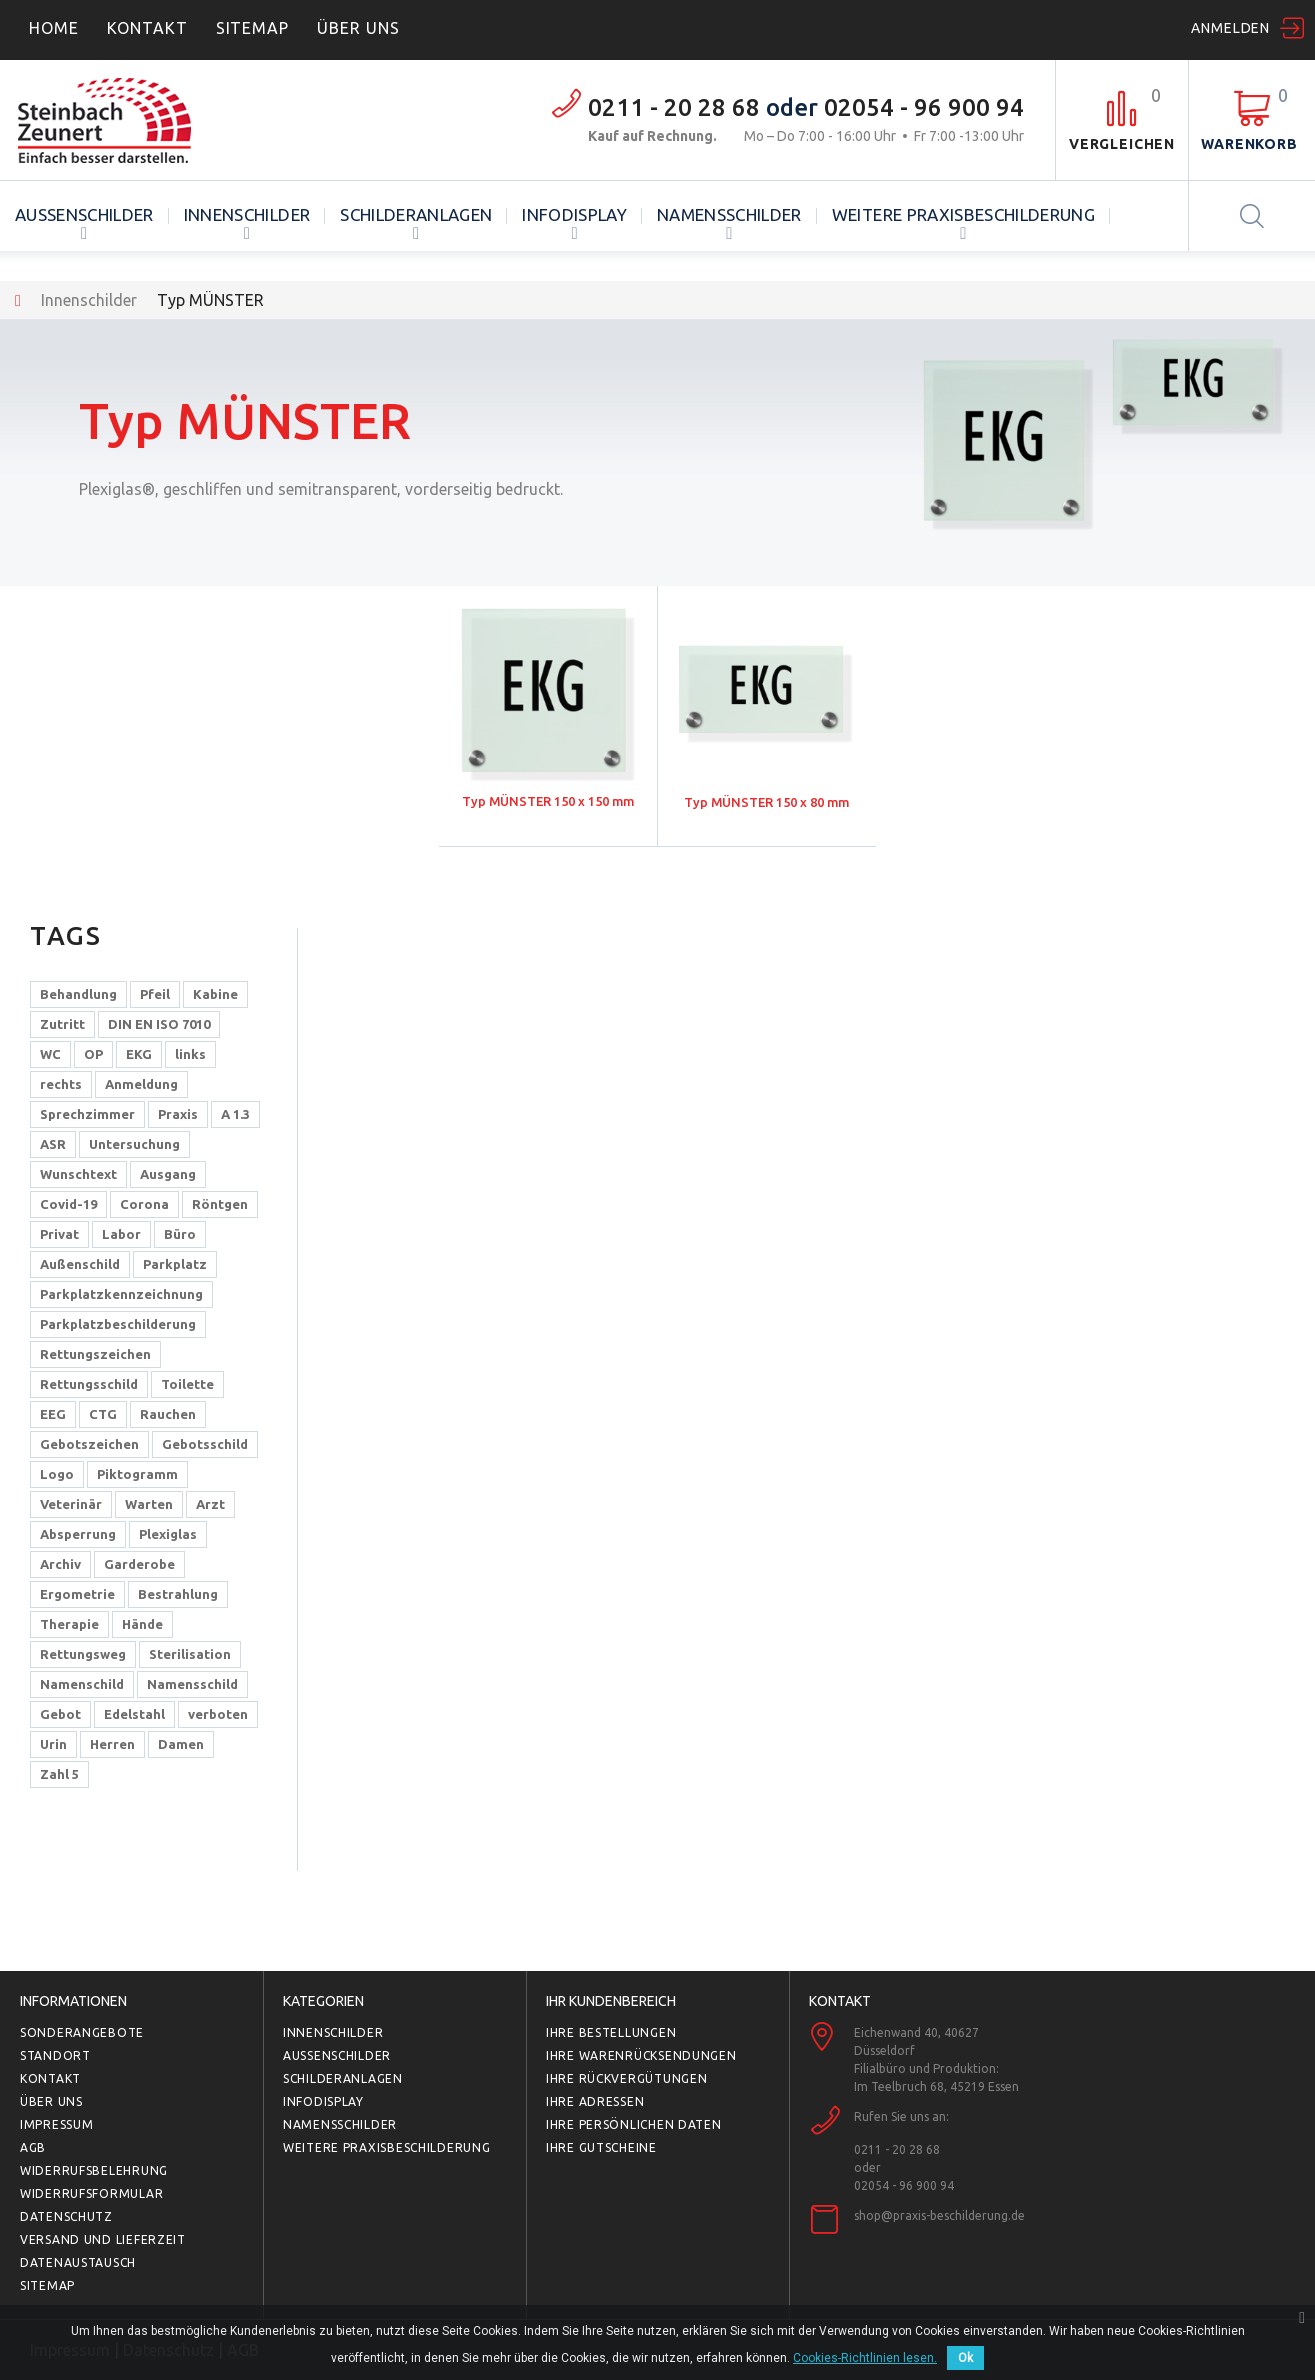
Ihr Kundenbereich (611, 2001)
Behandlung (78, 994)
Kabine (215, 994)
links (190, 1054)
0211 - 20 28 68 (674, 107)
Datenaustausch (78, 2262)
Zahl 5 (59, 1774)
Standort (55, 2055)
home (54, 28)
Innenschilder (247, 214)
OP (93, 1054)
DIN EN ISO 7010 (159, 1024)
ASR (53, 1144)
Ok (965, 2358)
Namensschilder (729, 214)
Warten (149, 1504)
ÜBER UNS (358, 28)
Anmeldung (141, 1084)
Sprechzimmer (87, 1114)
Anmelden (1230, 28)
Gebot (60, 1714)
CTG (103, 1414)
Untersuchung (134, 1144)
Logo (57, 1474)
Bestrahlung (178, 1594)
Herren (112, 1744)
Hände (142, 1624)
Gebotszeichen (89, 1444)
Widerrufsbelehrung (94, 2170)
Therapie (69, 1624)
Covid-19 (68, 1204)
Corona (144, 1204)
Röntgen (220, 1204)
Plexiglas (168, 1534)
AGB (33, 2147)
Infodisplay (574, 214)
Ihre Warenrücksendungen (641, 2055)
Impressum (56, 2124)
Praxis (178, 1114)
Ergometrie (77, 1594)
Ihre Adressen (595, 2101)
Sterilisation (190, 1654)
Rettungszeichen (95, 1354)
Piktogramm (137, 1474)
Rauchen (168, 1414)
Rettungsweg (83, 1654)
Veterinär (71, 1504)
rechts (61, 1084)
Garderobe (139, 1564)
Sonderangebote (82, 2032)
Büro (180, 1234)
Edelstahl (134, 1714)
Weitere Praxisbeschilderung (963, 214)
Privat (59, 1234)
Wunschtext (78, 1174)
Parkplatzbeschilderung (118, 1324)
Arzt (210, 1504)
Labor (121, 1234)
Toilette (187, 1384)
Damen (181, 1744)
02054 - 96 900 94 (924, 107)
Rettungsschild (89, 1384)
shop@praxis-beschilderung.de (939, 2215)
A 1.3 (235, 1114)
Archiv (60, 1564)
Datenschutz (66, 2216)
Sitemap (253, 28)
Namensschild (192, 1684)
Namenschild (82, 1684)
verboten (218, 1714)
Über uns (51, 2101)
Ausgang (168, 1174)
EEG (53, 1414)
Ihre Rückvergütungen (626, 2078)
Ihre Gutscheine (601, 2147)
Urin (53, 1744)
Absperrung (78, 1534)
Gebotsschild (205, 1444)
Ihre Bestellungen (611, 2032)
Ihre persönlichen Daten (634, 2124)
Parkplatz (175, 1264)
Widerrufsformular (91, 2193)
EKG (139, 1054)
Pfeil (155, 994)
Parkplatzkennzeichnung (121, 1294)
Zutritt (62, 1024)
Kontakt (147, 28)
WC (50, 1054)
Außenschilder (84, 214)
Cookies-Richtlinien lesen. (865, 2358)
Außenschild (80, 1264)
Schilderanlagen (416, 214)
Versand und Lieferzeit (103, 2239)
